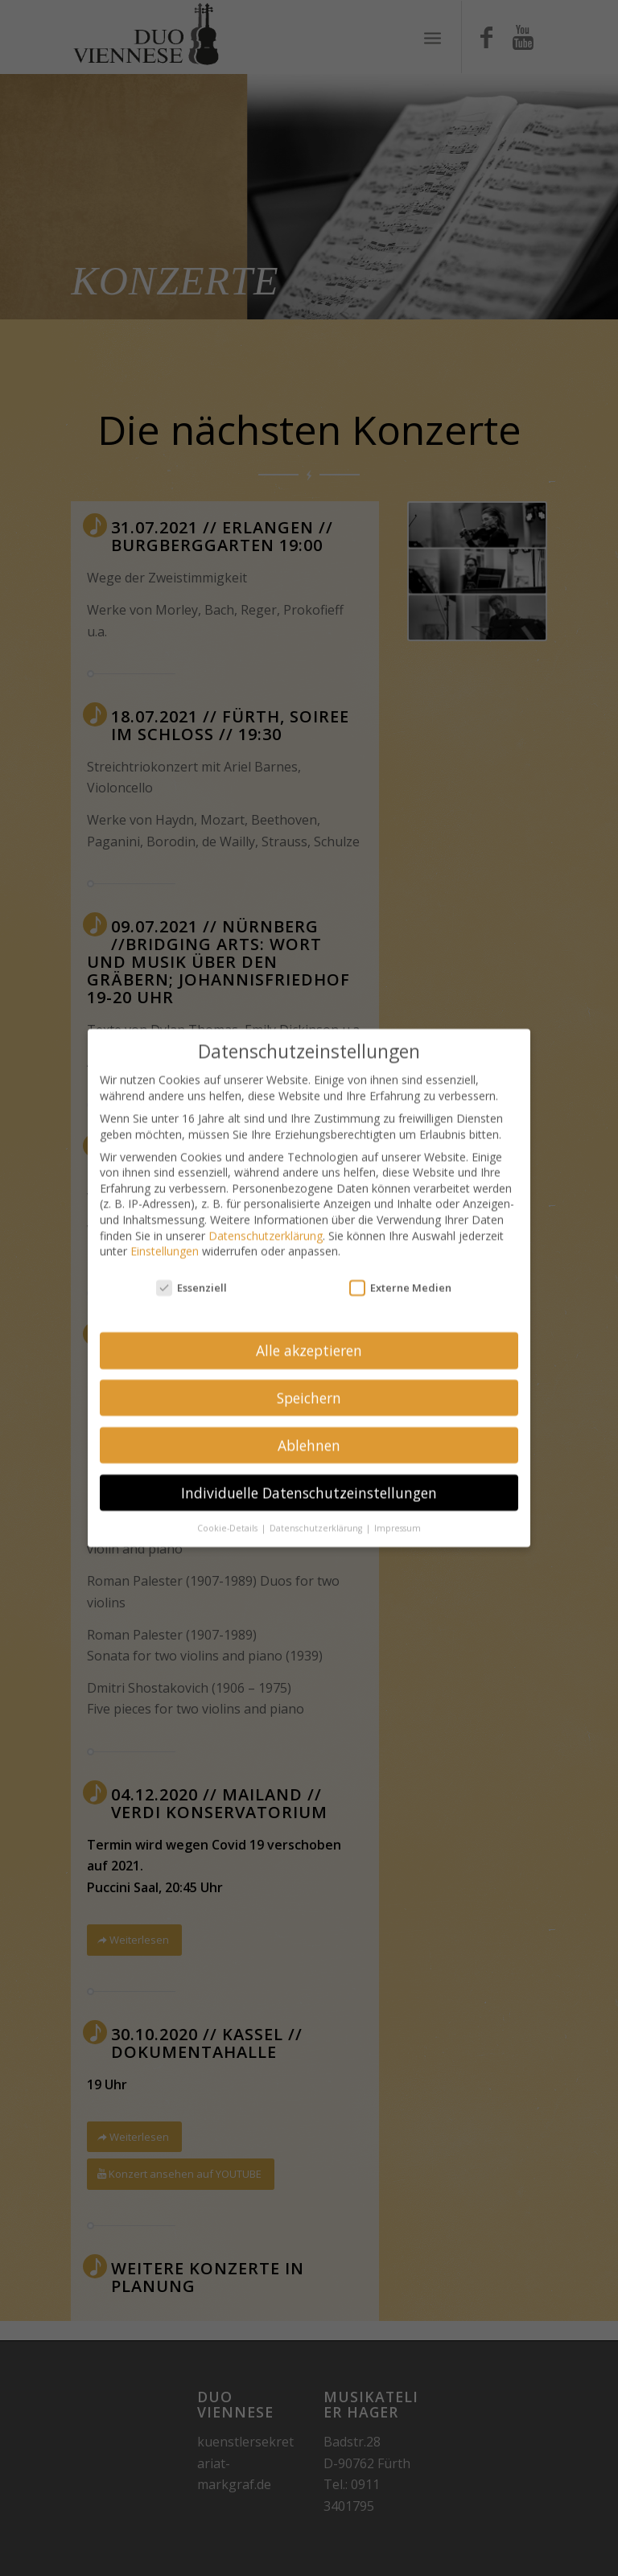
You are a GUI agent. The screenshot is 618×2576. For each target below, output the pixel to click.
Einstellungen (164, 1237)
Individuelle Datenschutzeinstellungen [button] (309, 1479)
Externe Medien (400, 1274)
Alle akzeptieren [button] (309, 1337)
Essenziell (191, 1274)
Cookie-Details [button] (228, 1514)
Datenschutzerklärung (265, 1222)
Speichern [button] (309, 1384)
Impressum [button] (397, 1514)
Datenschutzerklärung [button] (317, 1514)
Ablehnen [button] (309, 1432)
